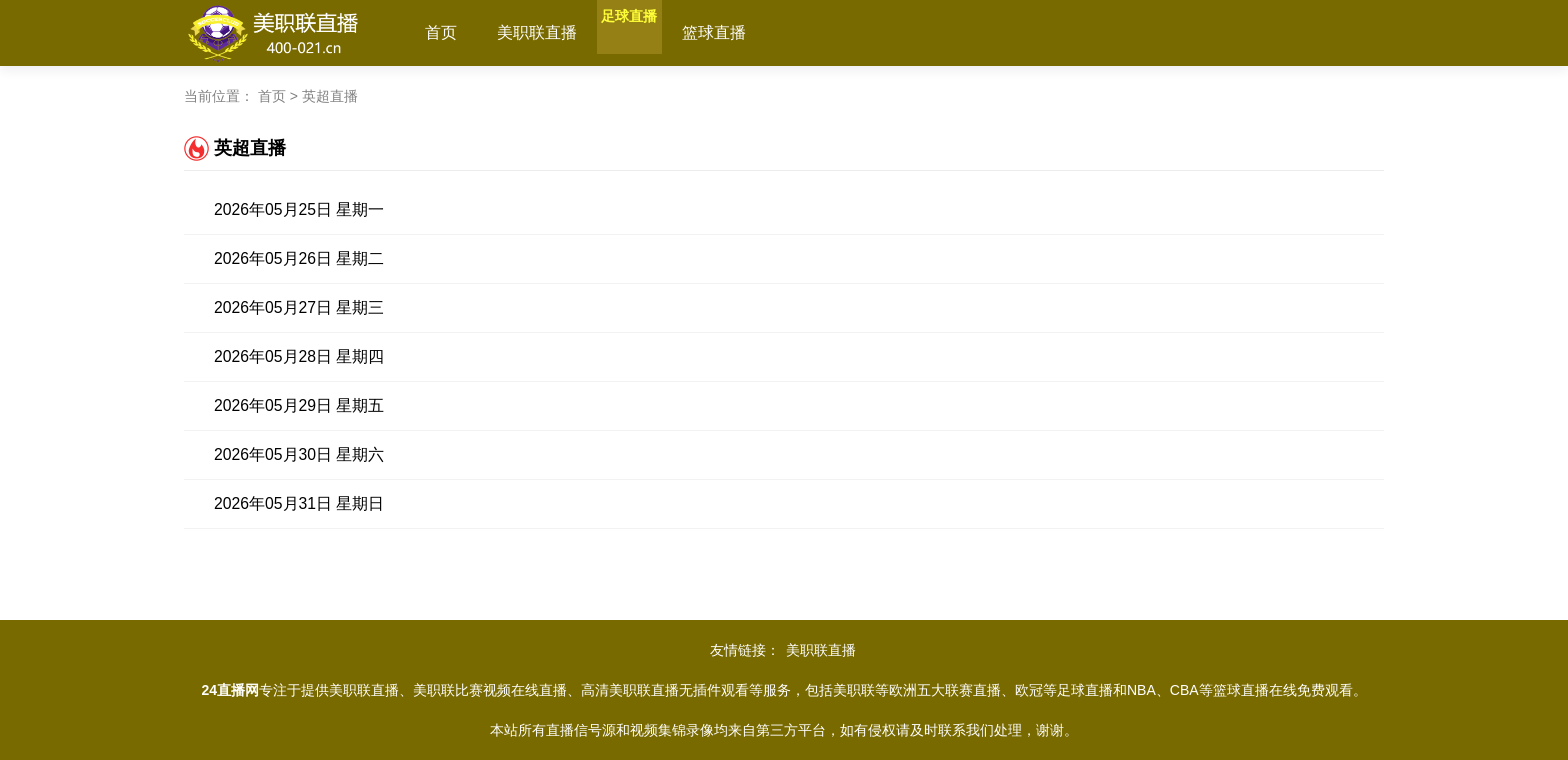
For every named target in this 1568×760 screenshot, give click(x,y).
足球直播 (649, 32)
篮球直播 (753, 32)
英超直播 (330, 96)
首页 (441, 32)
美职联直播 (537, 32)
